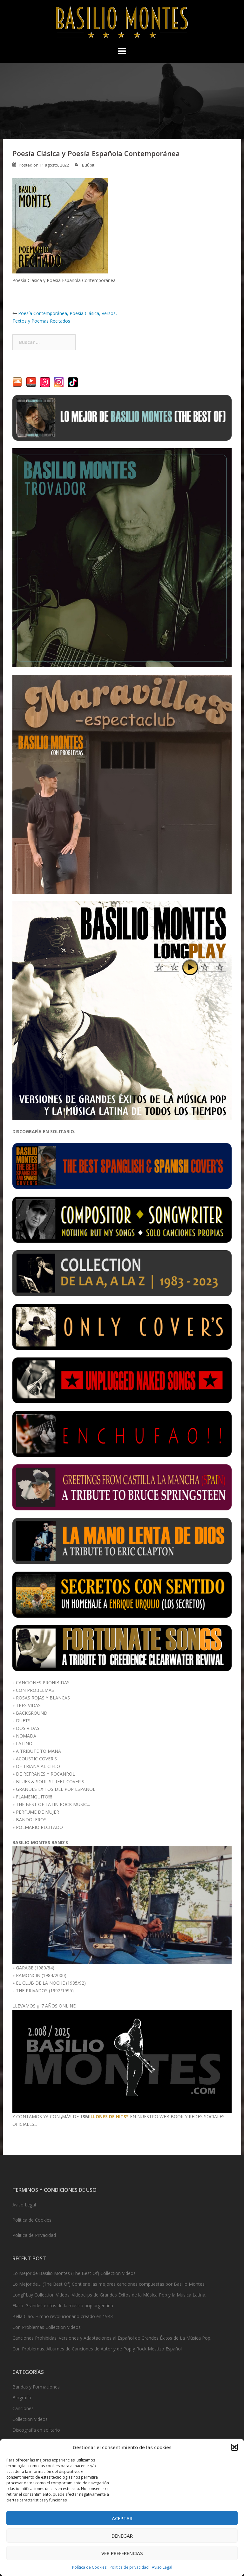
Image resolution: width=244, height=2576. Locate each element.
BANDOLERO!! (31, 1820)
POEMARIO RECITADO (39, 1827)
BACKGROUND (31, 1713)
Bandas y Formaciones (36, 2387)
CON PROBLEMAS (35, 1690)
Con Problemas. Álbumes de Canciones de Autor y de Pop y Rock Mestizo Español (97, 2349)
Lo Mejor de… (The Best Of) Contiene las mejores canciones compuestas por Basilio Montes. (109, 2284)
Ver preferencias (122, 2553)
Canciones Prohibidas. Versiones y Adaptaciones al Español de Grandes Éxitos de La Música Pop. (111, 2338)
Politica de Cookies (31, 2220)
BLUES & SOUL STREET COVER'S (50, 1781)
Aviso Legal (162, 2567)
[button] (234, 2447)
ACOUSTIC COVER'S (36, 1759)
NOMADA (26, 1736)
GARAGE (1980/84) (35, 1968)
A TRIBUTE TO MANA (38, 1751)
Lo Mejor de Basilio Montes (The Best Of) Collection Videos (74, 2273)
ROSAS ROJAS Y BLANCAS (43, 1698)
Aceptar (122, 2518)
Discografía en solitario (36, 2430)
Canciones (23, 2408)
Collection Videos (30, 2419)
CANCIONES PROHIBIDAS (43, 1682)
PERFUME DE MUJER (37, 1812)
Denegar (122, 2536)
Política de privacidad (129, 2567)
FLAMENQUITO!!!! (34, 1797)
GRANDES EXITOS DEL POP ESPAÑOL (55, 1789)
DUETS (23, 1721)
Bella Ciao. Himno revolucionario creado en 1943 (62, 2316)
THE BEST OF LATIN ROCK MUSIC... (53, 1804)
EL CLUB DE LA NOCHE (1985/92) (51, 1983)
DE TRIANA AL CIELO (38, 1766)
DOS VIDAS (27, 1728)
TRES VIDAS (28, 1705)
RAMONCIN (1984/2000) (41, 1975)
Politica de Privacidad (34, 2235)
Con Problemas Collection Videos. (47, 2327)
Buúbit (88, 165)
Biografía (21, 2398)
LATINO (24, 1743)
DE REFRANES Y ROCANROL (45, 1774)
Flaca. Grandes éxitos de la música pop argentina (62, 2306)
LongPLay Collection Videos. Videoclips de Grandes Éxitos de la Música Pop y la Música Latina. (109, 2295)
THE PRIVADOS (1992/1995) (45, 1991)
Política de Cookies (89, 2567)
